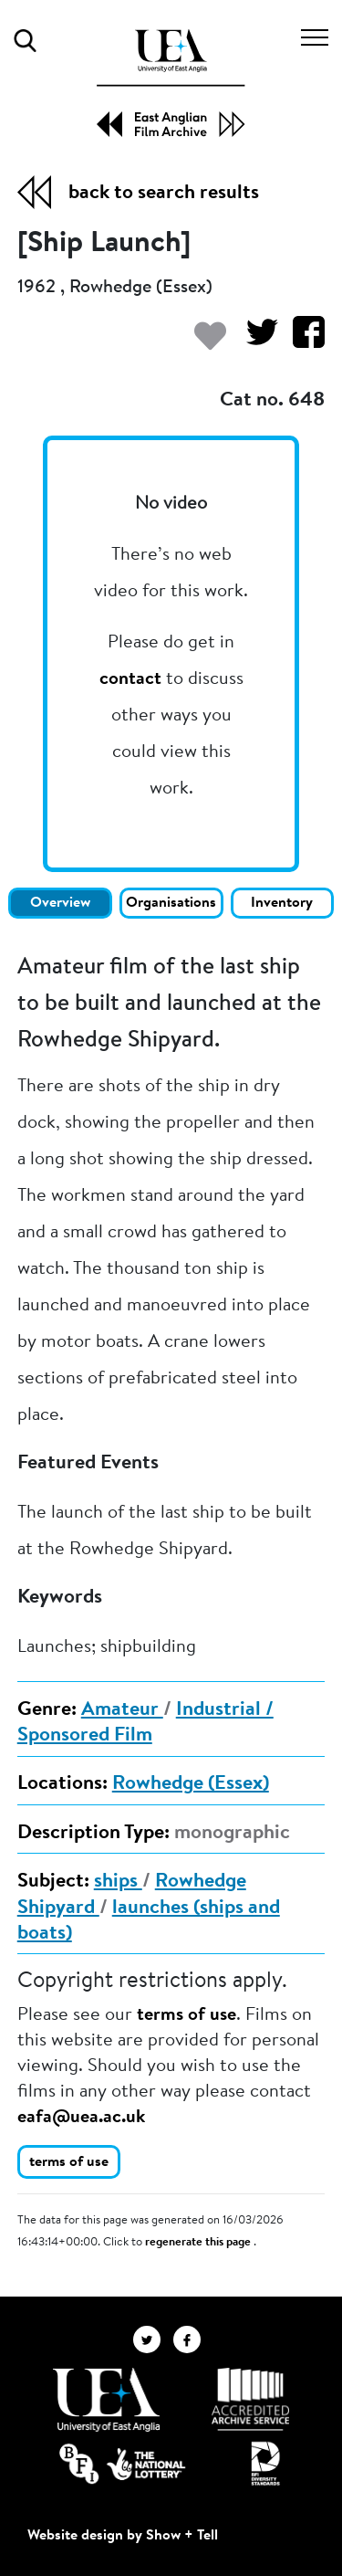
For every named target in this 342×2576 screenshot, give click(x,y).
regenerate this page (199, 2242)
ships (118, 1882)
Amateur (122, 1710)
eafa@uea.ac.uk (81, 2117)
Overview (60, 903)
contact (130, 679)
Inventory (282, 903)
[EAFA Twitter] (153, 2339)
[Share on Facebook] (301, 341)
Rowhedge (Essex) (190, 1784)
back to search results (163, 194)
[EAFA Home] (171, 83)
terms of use (186, 2015)
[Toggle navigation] (314, 40)
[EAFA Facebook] (191, 2339)
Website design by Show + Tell (122, 2536)
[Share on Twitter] (255, 341)
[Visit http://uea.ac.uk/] (106, 2400)
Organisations (171, 903)
